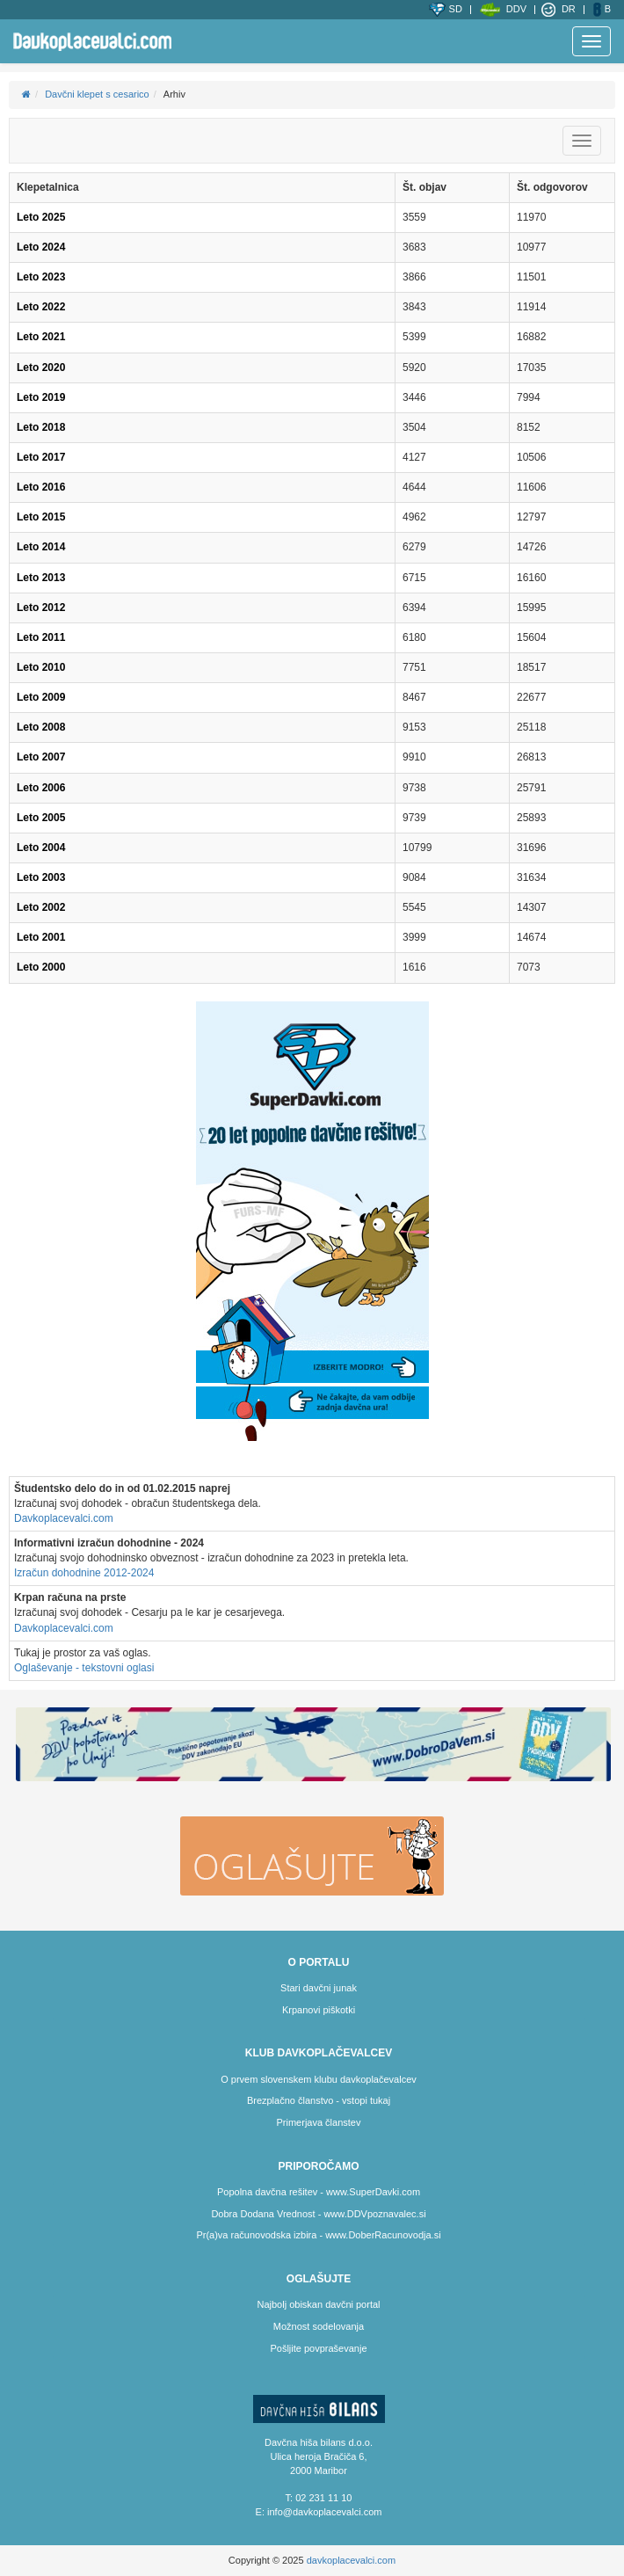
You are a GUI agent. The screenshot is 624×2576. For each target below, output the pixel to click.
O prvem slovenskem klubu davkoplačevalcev (319, 2079)
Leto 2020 (41, 367)
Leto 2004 (41, 847)
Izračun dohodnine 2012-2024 (84, 1573)
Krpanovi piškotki (318, 2010)
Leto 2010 (41, 667)
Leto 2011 (41, 637)
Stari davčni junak (318, 1988)
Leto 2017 (41, 457)
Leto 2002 (41, 907)
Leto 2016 (41, 487)
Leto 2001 (41, 937)
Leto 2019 (41, 397)
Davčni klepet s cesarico (97, 94)
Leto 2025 (41, 217)
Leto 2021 (41, 337)
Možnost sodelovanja (318, 2326)
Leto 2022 (41, 307)
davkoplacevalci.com (351, 2560)
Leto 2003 (41, 877)
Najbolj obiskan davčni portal (318, 2304)
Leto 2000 (41, 967)
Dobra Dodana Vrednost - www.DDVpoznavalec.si (318, 2214)
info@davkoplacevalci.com (324, 2512)
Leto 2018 (41, 427)
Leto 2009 (41, 697)
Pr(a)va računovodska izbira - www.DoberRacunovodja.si (318, 2235)
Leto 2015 (41, 517)
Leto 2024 (41, 247)
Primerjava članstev (319, 2122)
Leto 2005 (41, 817)
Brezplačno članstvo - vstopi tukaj (318, 2100)
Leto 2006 (41, 788)
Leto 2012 (41, 607)
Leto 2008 (41, 727)
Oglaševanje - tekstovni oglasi (84, 1668)
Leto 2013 (41, 577)
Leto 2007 (41, 757)
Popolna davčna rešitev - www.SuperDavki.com (318, 2192)
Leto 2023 (41, 277)
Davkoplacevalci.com (63, 1518)
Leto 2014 (41, 547)
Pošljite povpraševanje (318, 2348)
